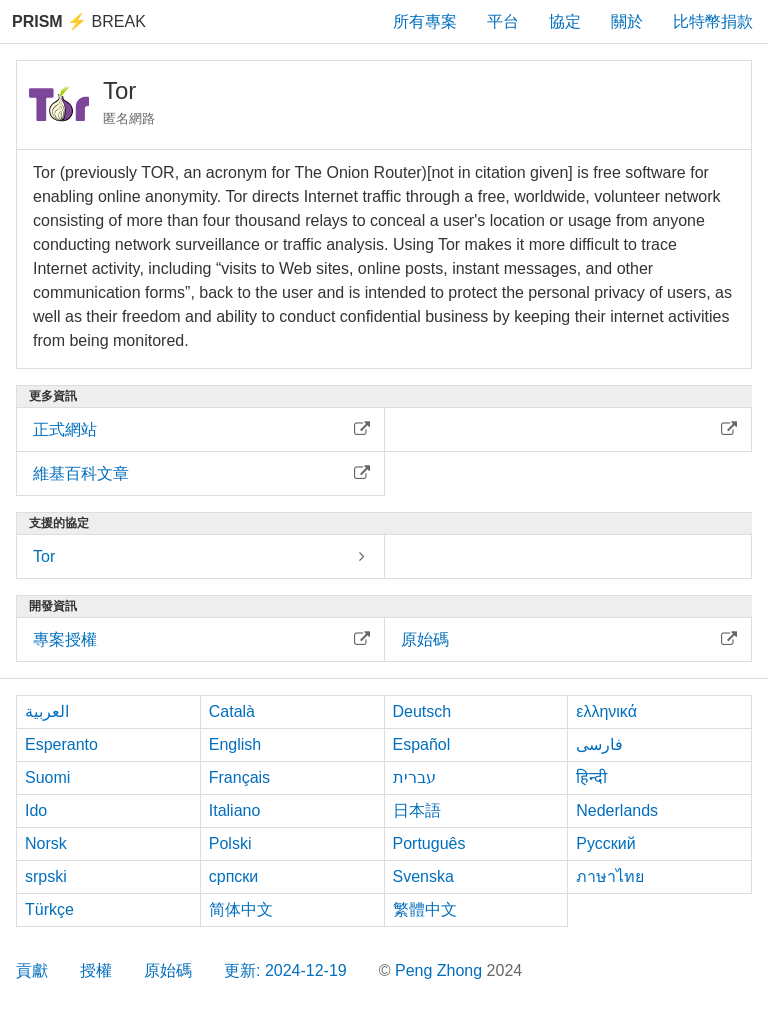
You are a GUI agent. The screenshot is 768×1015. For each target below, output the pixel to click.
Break (79, 21)
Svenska (423, 876)
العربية (47, 711)
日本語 (417, 810)
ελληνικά (606, 711)
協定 (565, 21)
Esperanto (61, 744)
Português (429, 843)
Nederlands (617, 810)
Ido (36, 810)
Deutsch (422, 711)
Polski (230, 843)
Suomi (47, 777)
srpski (46, 876)
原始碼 (168, 970)
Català (232, 711)
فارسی (599, 744)
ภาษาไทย (610, 876)
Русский (605, 843)
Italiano (235, 810)
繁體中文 (425, 909)
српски (234, 876)
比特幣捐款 (713, 21)
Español (422, 744)
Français (239, 777)
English (235, 744)
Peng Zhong (441, 970)
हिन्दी (591, 777)
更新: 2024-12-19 (285, 970)
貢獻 (32, 970)
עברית (414, 777)
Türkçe (49, 909)
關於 (627, 21)
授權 (96, 970)
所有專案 (425, 21)
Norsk (46, 843)
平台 (503, 21)
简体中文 (241, 909)
